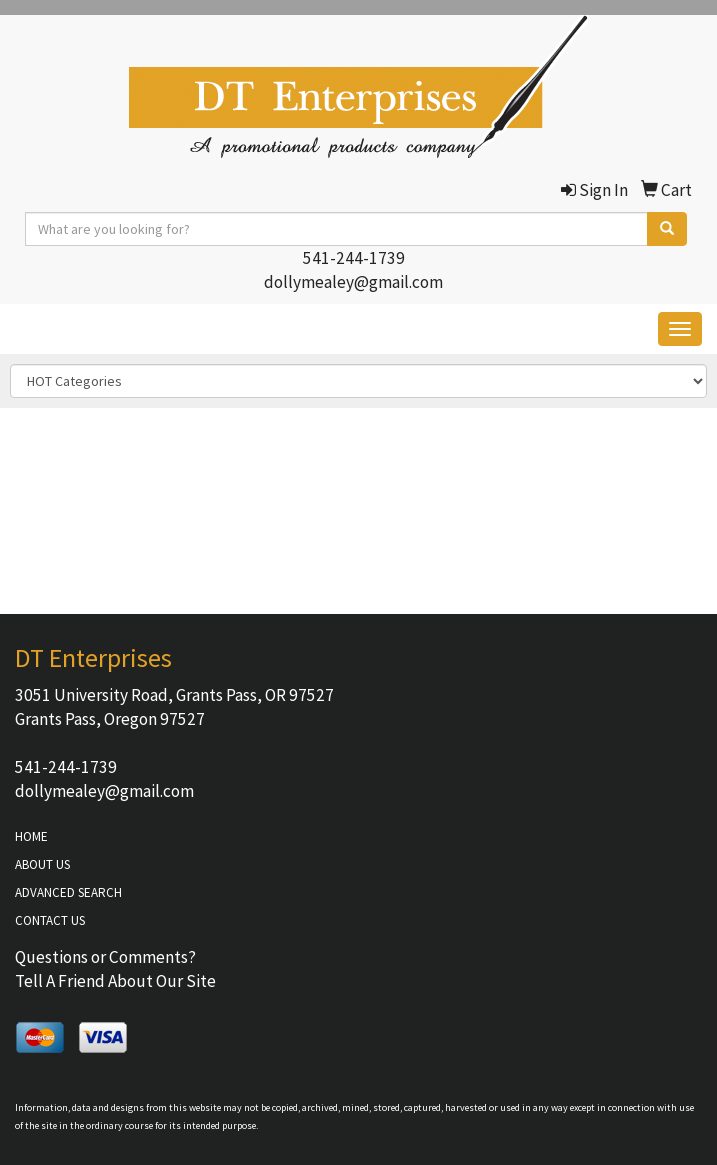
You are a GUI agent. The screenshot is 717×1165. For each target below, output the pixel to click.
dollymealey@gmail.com (353, 282)
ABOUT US (42, 864)
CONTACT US (50, 920)
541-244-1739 (354, 258)
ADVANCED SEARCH (68, 892)
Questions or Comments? (105, 957)
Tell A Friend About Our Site (115, 981)
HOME (31, 836)
